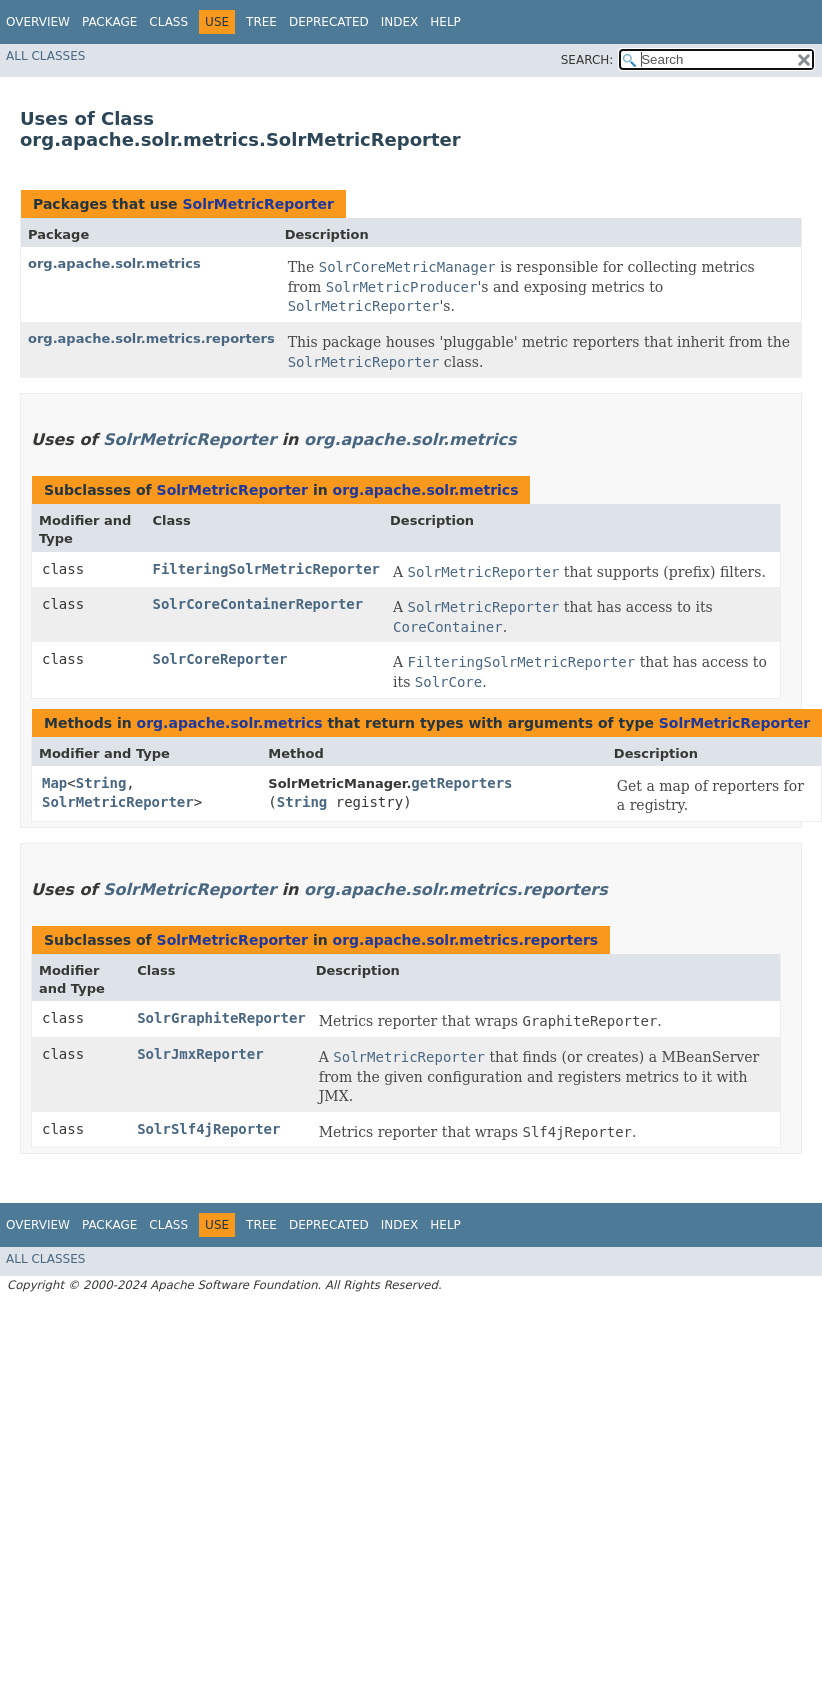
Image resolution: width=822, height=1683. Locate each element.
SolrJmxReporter (200, 1054)
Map (54, 783)
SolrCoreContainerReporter (257, 604)
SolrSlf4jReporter (208, 1129)
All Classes (45, 56)
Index (400, 22)
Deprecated (329, 22)
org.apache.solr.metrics (114, 263)
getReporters (461, 783)
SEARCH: (587, 60)
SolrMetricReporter (257, 204)
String (101, 783)
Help (445, 22)
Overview (38, 22)
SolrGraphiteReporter (221, 1018)
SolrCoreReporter (219, 659)
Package (109, 22)
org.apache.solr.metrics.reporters (151, 338)
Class (168, 22)
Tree (261, 22)
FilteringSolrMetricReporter (266, 569)
